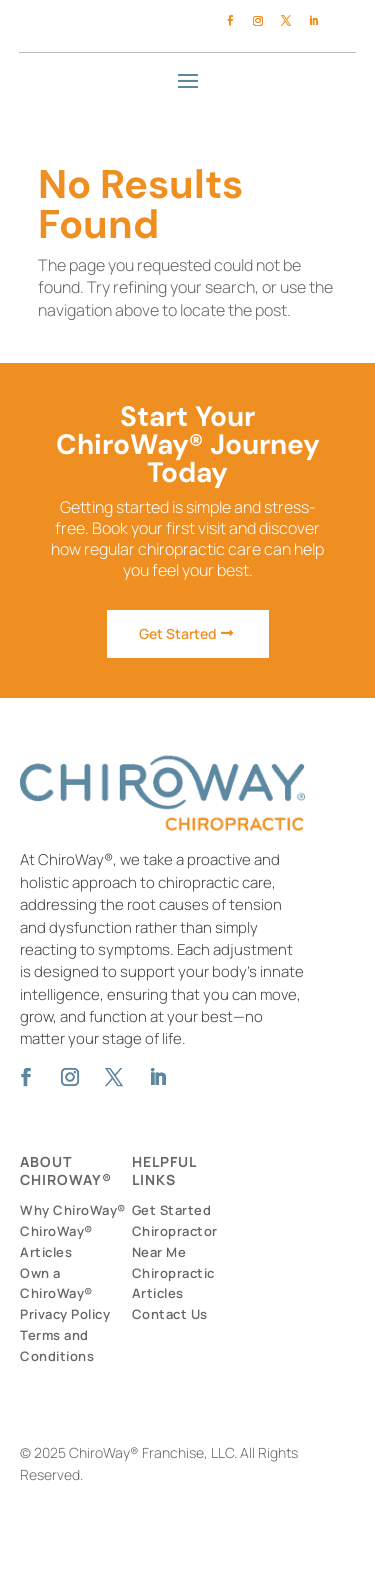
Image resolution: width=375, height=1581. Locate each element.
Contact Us (170, 1314)
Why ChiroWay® (73, 1210)
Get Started (178, 633)
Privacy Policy (65, 1314)
